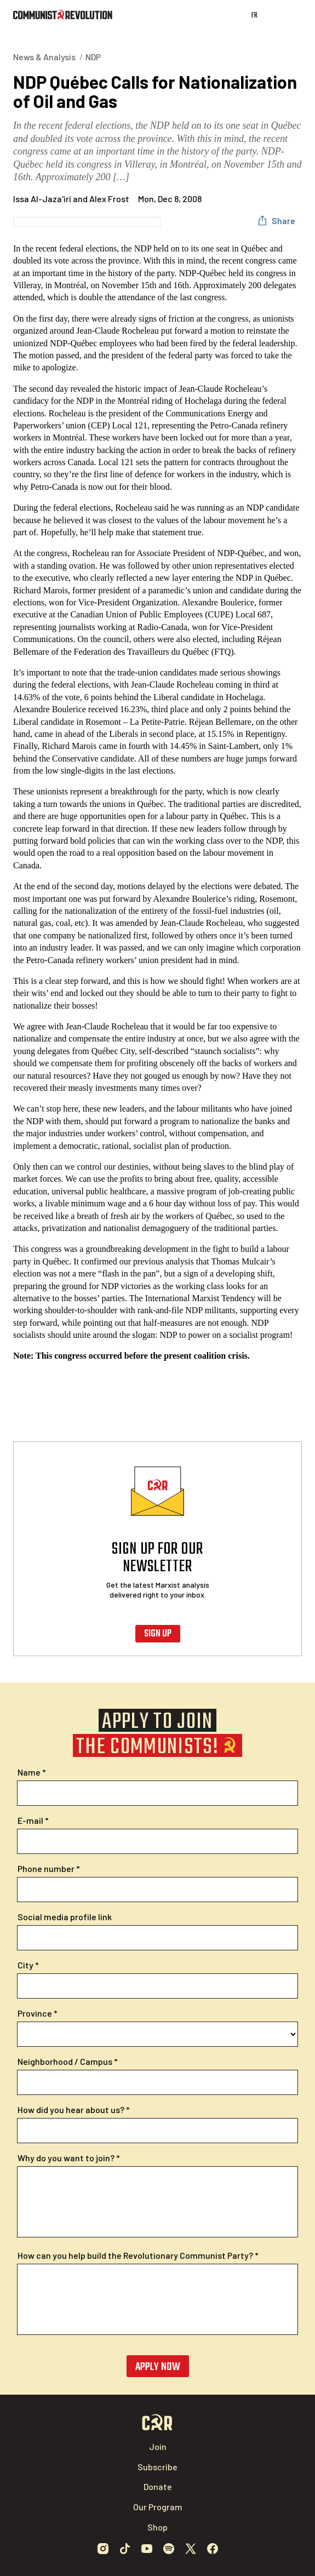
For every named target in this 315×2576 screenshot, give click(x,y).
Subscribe (157, 2466)
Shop (157, 2527)
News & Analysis (44, 56)
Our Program (157, 2506)
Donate (158, 2486)
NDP (93, 56)
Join (158, 2446)
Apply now (157, 2367)
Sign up (157, 1634)
